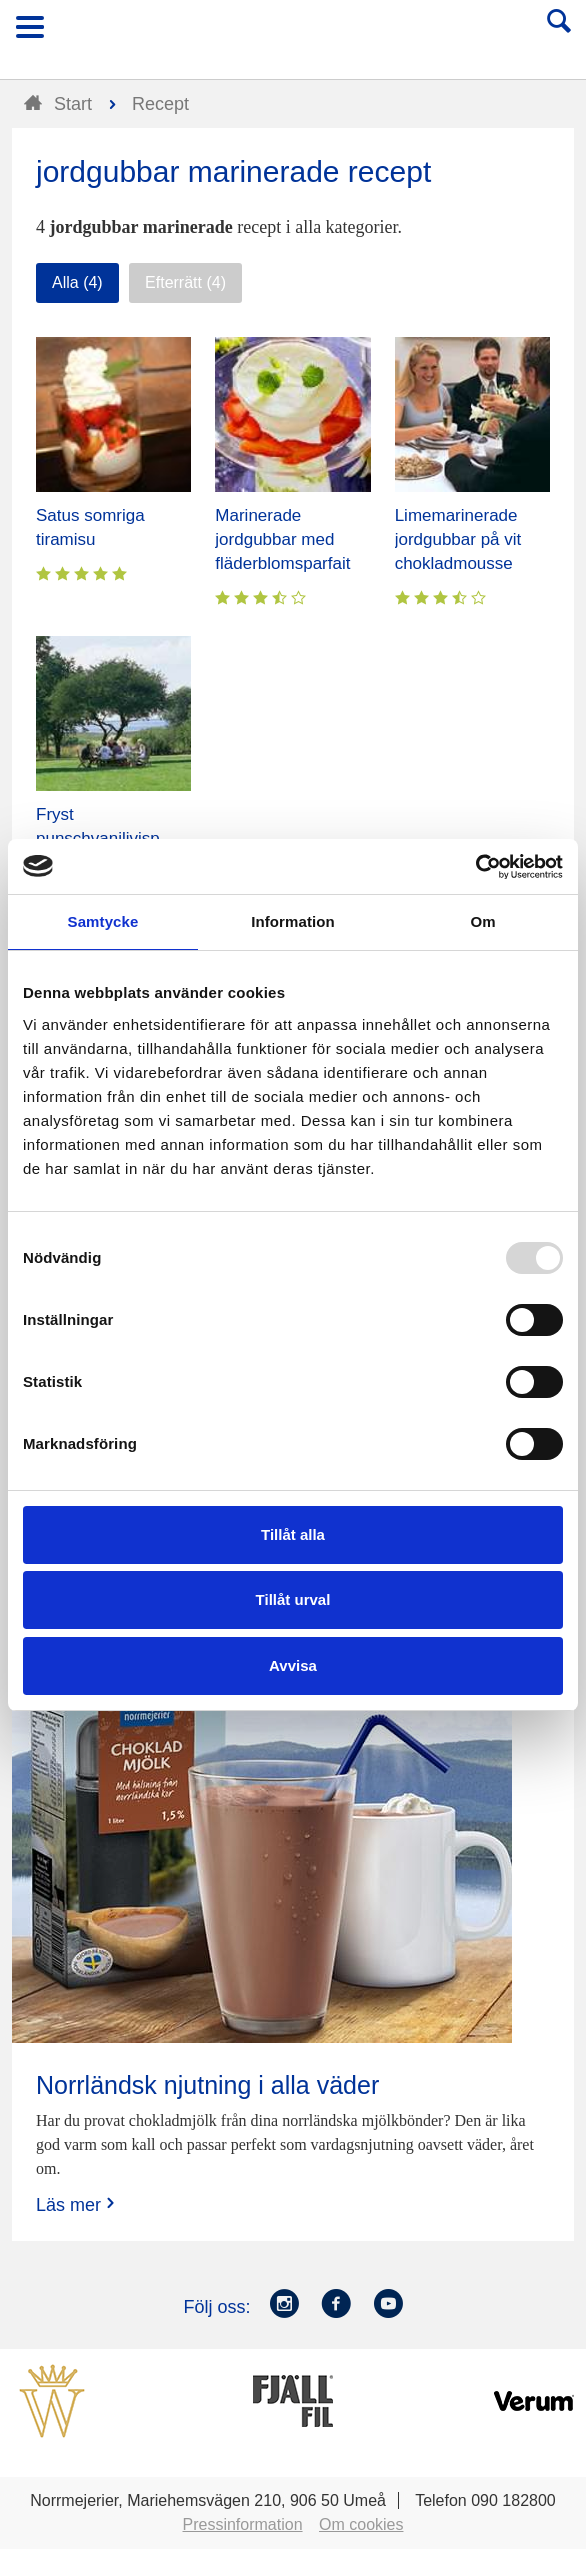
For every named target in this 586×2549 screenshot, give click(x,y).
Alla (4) (77, 282)
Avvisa (293, 1665)
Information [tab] (293, 921)
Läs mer (77, 2204)
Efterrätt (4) (185, 282)
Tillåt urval (293, 1599)
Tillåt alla (293, 1534)
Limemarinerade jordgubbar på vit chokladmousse (458, 539)
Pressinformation (243, 2524)
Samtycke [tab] (103, 921)
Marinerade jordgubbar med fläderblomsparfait (282, 539)
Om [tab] (482, 921)
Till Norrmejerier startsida (294, 33)
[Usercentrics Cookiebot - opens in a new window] (475, 867)
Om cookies (361, 2524)
